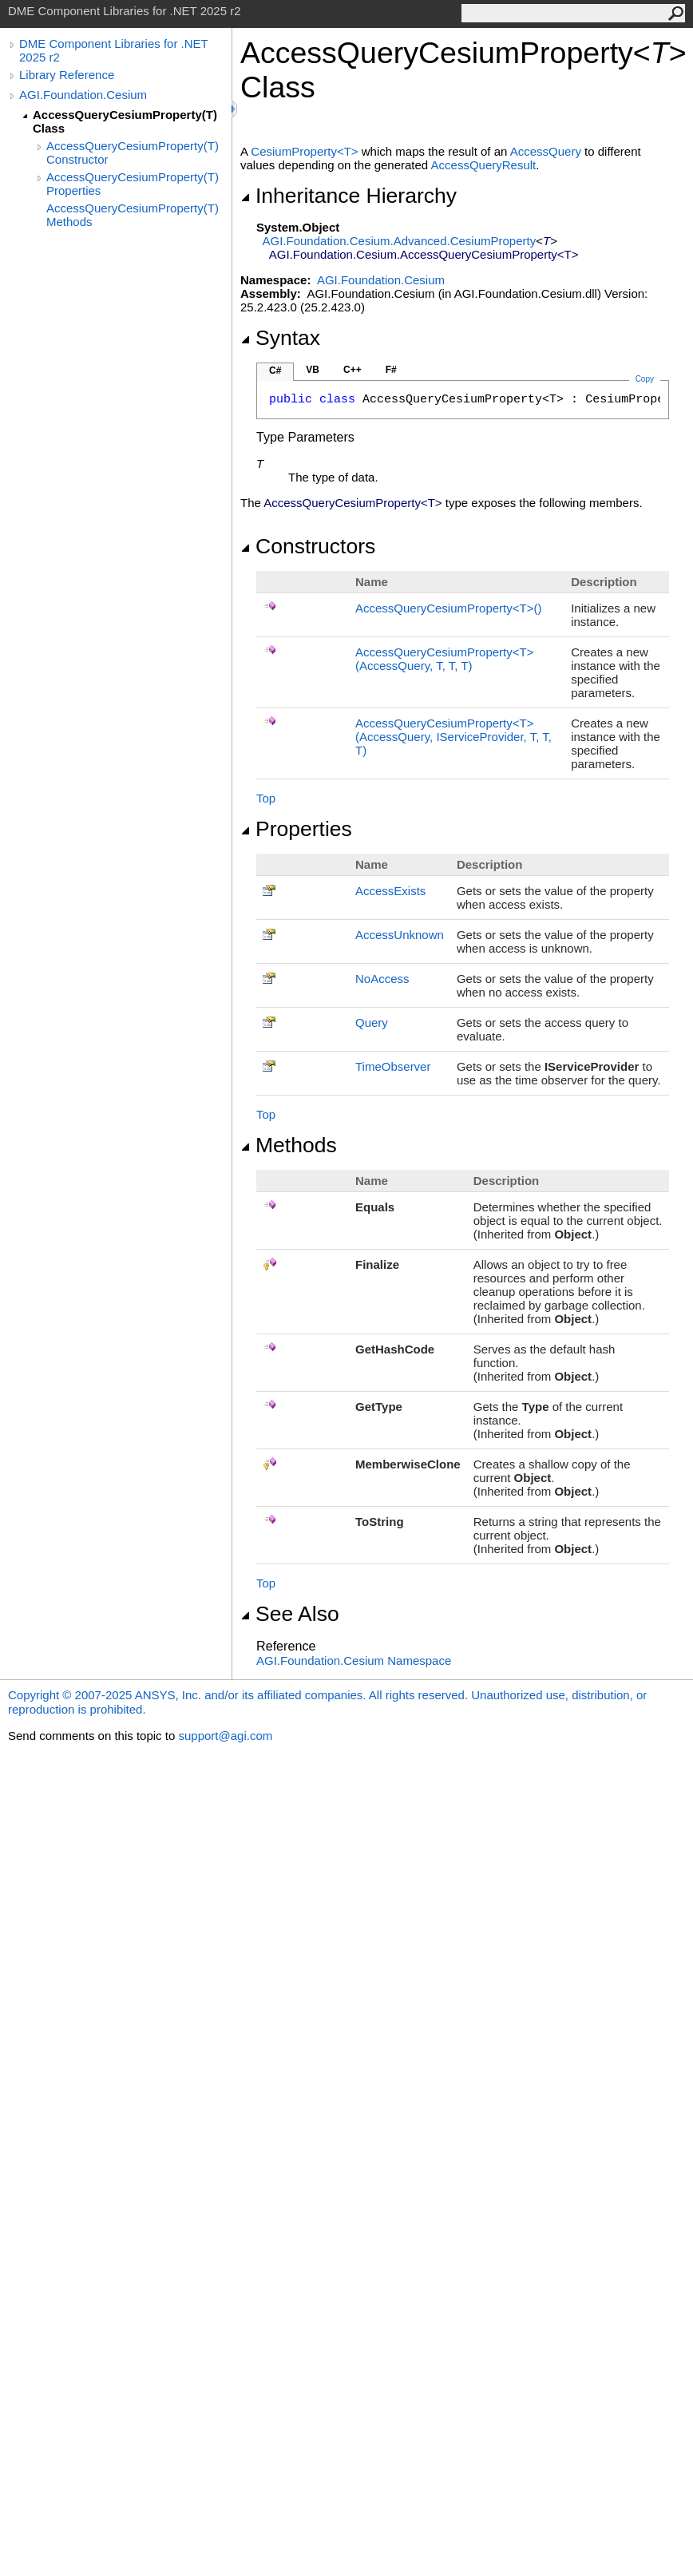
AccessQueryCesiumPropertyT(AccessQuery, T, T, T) (444, 658)
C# (275, 370)
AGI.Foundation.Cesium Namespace (353, 1660)
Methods (288, 1145)
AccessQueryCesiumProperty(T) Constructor (132, 152)
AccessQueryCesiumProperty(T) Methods (132, 214)
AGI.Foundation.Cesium (83, 94)
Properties (296, 829)
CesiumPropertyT (306, 151)
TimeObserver (392, 1066)
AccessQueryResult (484, 165)
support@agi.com (225, 1735)
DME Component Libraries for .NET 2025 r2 (113, 50)
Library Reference (66, 74)
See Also (289, 1614)
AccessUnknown (399, 934)
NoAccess (382, 978)
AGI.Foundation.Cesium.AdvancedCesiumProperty (400, 241)
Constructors (307, 546)
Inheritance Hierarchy (348, 196)
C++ (352, 369)
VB (312, 369)
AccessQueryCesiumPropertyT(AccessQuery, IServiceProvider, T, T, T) (453, 736)
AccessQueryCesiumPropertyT (448, 608)
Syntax (280, 338)
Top (265, 798)
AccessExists (390, 891)
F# (391, 369)
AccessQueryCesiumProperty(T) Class (125, 121)
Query (371, 1022)
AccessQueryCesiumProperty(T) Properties (132, 183)
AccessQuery (545, 151)
